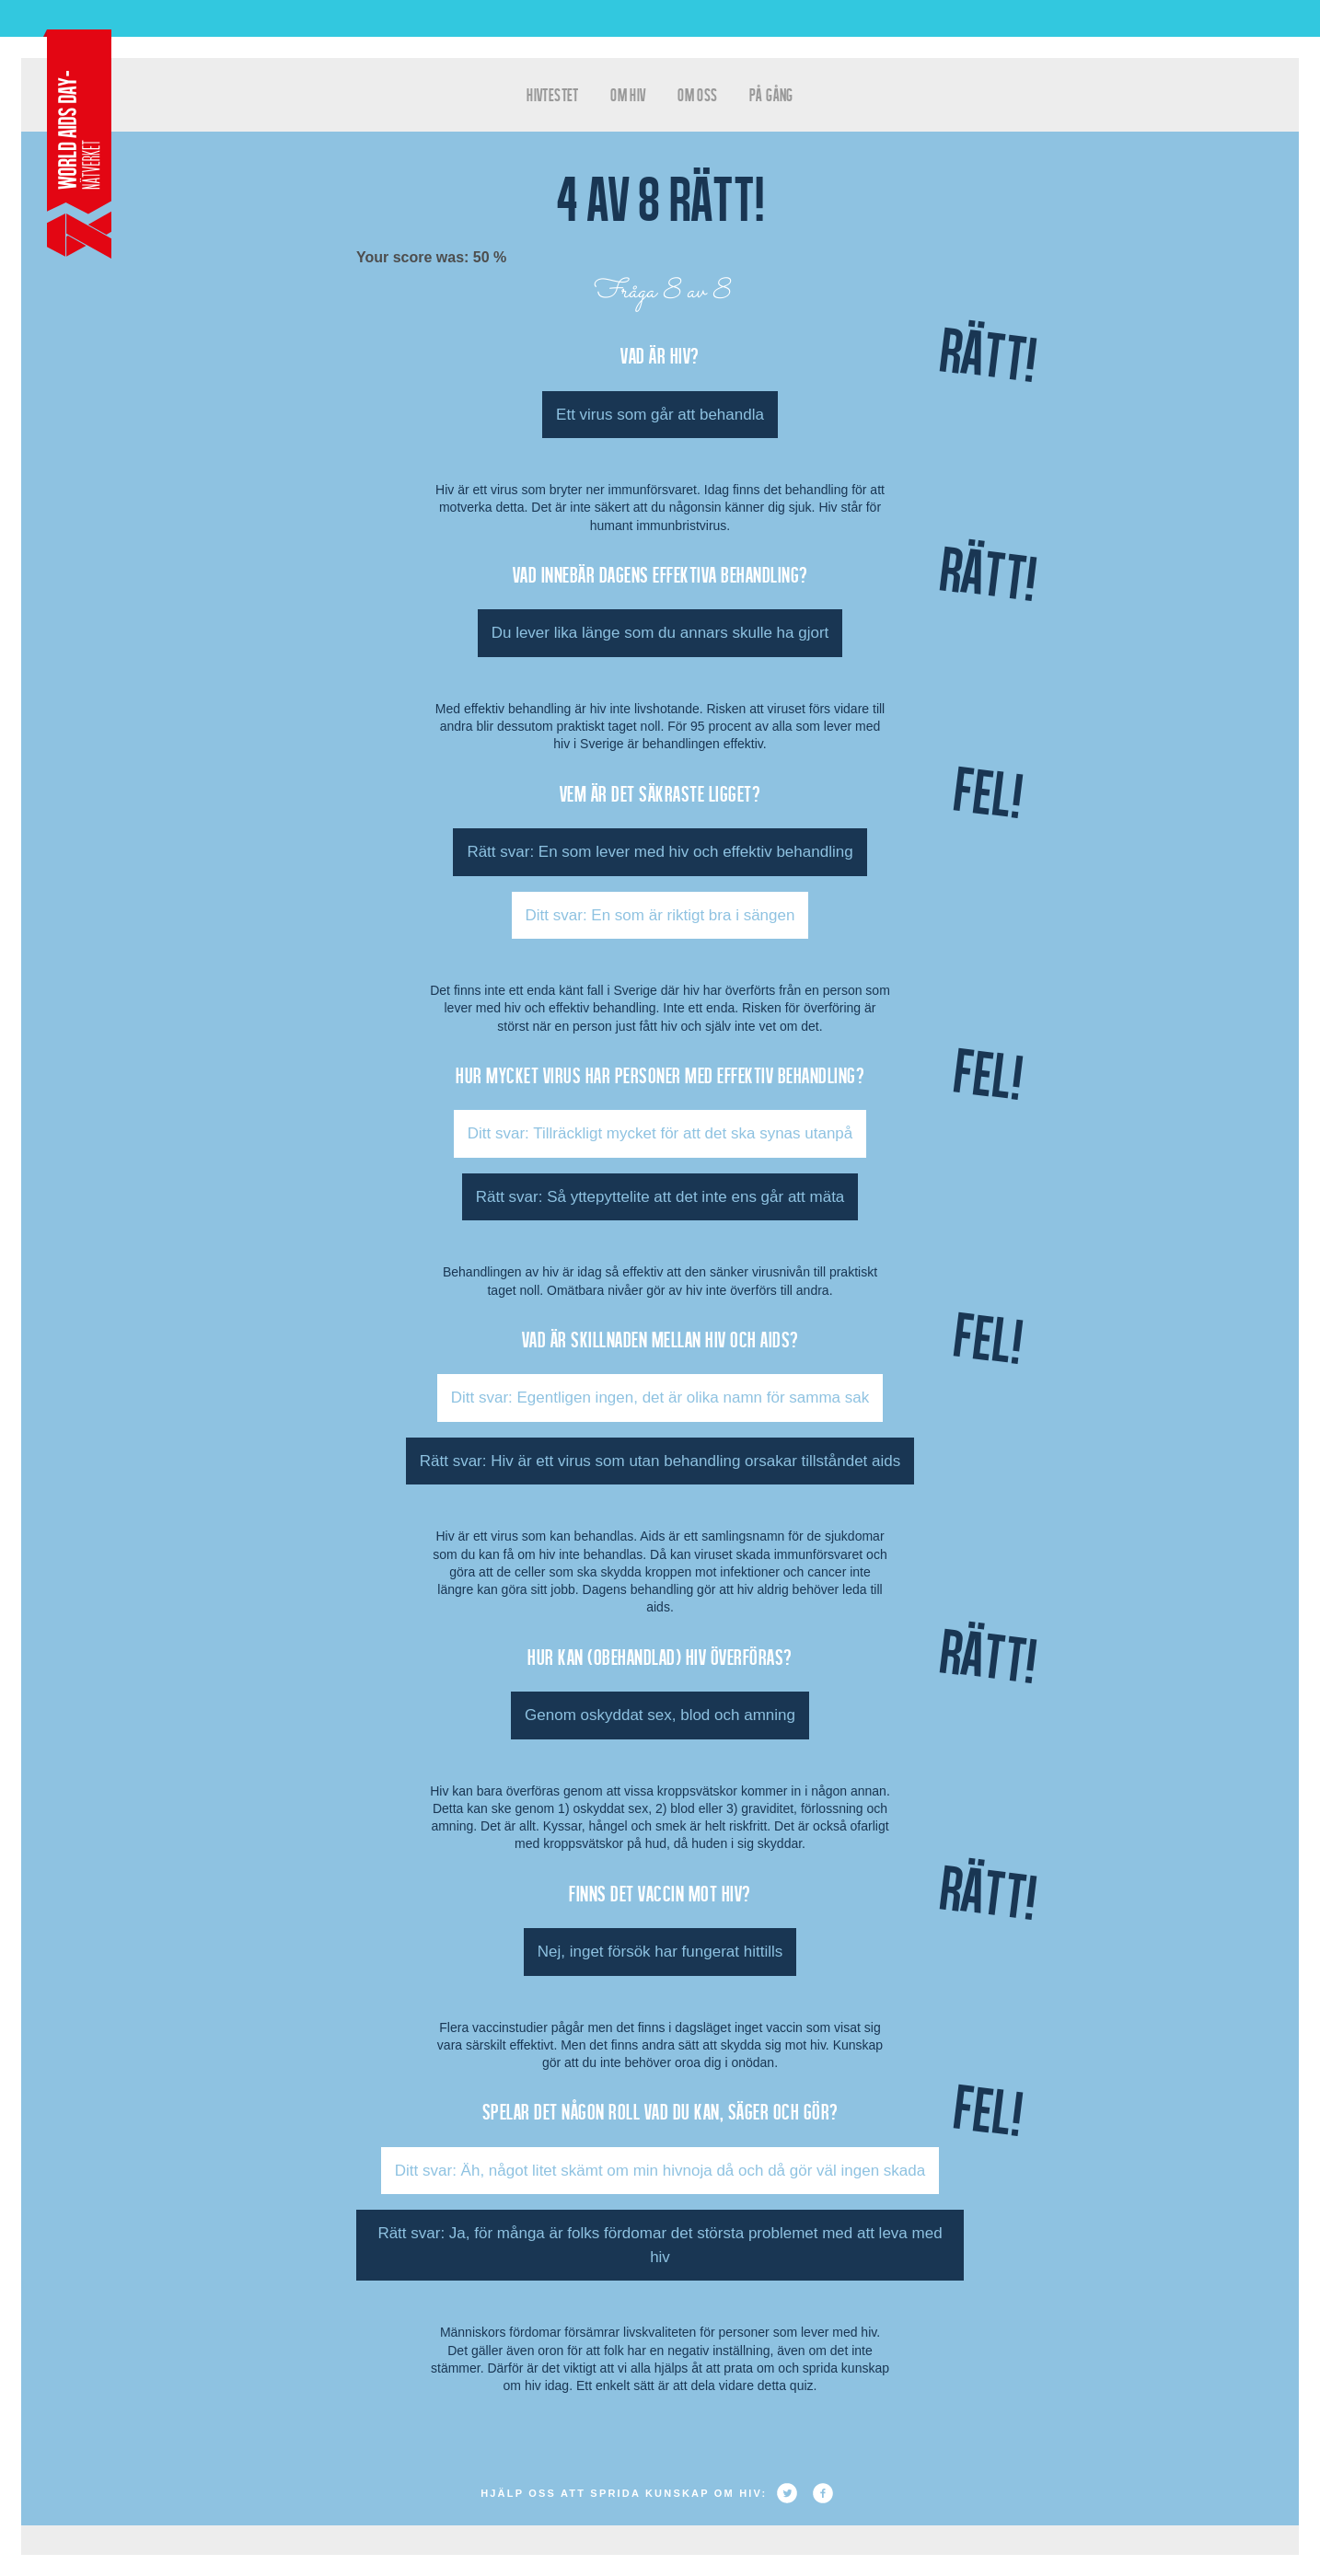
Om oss (697, 94)
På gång (771, 94)
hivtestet (553, 94)
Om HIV (627, 94)
